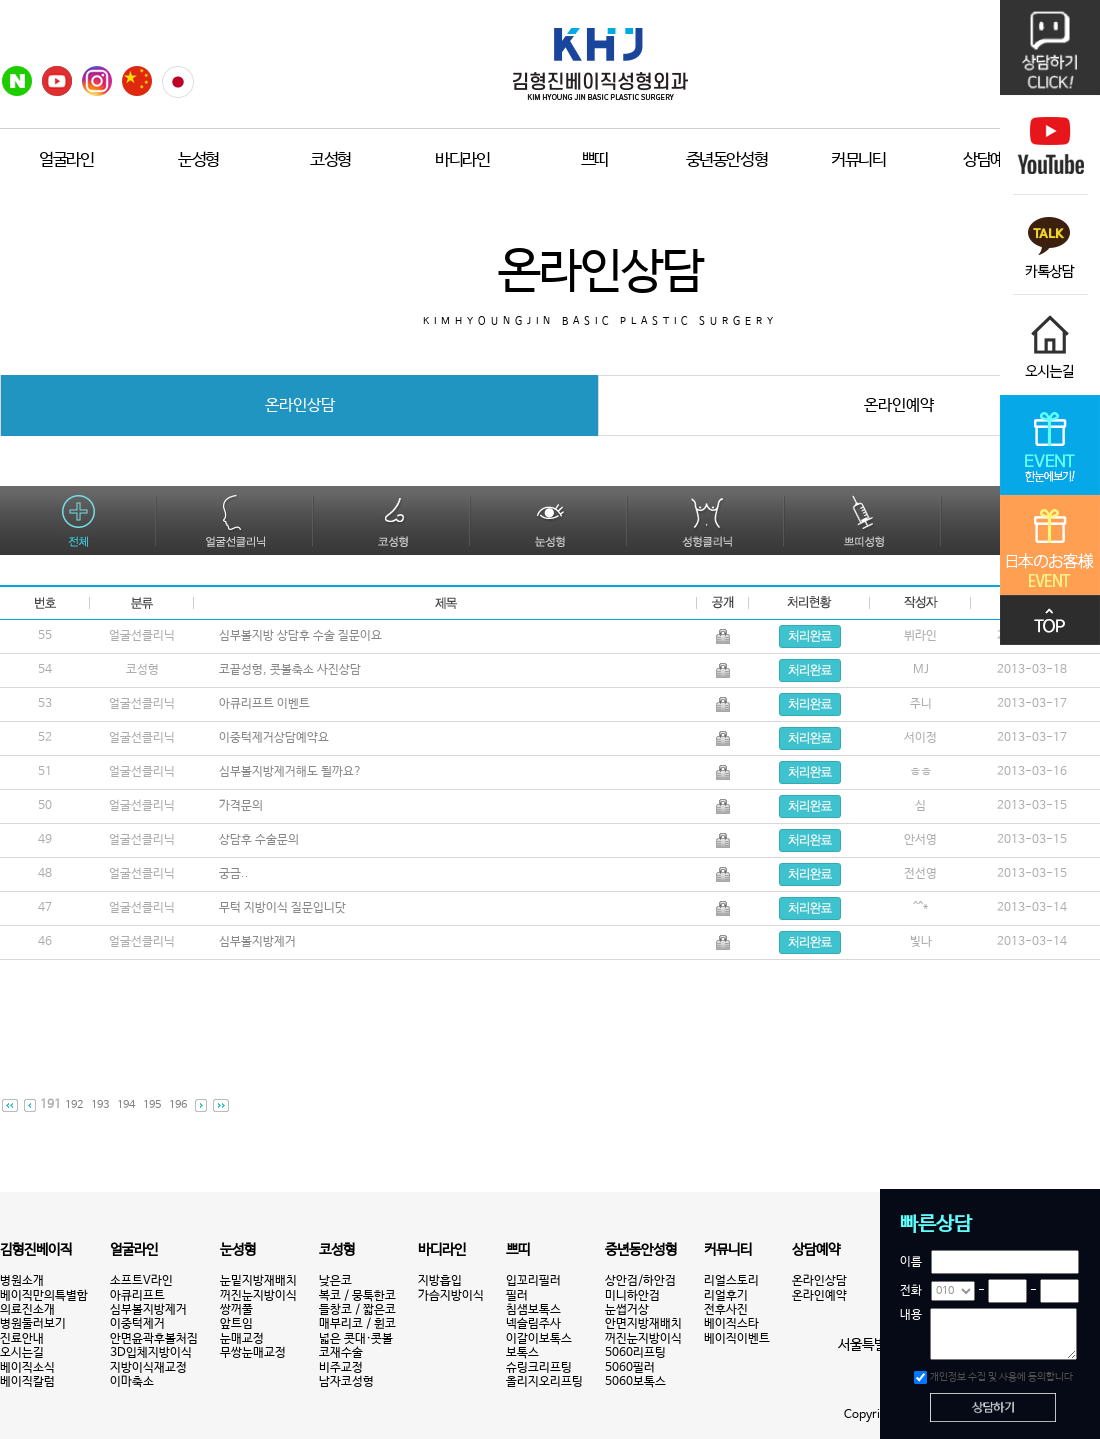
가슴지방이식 (451, 1296)
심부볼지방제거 (259, 942)
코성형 (330, 160)
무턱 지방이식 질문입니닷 (284, 908)
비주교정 (341, 1368)
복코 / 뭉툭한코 (357, 1296)
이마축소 (132, 1382)
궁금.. (236, 874)
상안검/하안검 (640, 1281)
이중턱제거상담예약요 (276, 738)
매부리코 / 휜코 (357, 1324)
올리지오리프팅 (544, 1382)
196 (178, 1105)
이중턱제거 (137, 1324)
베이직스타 (731, 1324)
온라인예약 (819, 1296)
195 (152, 1105)
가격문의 (243, 806)
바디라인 (462, 160)
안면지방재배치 (643, 1324)
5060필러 (630, 1368)
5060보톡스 (635, 1382)
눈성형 (198, 160)
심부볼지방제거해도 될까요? (292, 772)
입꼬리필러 (533, 1281)
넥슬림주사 (533, 1324)
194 (126, 1105)
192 (74, 1105)
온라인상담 (819, 1281)
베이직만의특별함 (44, 1296)
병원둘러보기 (33, 1324)
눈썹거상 (627, 1310)
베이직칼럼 (27, 1382)
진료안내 (22, 1339)
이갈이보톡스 (539, 1339)
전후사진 (726, 1310)
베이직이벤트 (737, 1339)
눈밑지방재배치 (258, 1281)
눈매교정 (242, 1339)
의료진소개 (27, 1310)
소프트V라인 (141, 1281)
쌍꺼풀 (236, 1310)
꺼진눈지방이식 (258, 1296)
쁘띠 (594, 160)
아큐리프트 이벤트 (266, 704)
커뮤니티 (858, 160)
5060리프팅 (635, 1353)
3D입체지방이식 (151, 1353)
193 (100, 1105)
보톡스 (522, 1353)
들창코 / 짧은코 (357, 1310)
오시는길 (22, 1353)
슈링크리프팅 (539, 1368)
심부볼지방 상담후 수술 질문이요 (302, 636)
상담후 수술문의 (261, 840)
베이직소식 (27, 1368)
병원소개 (22, 1281)
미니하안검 (632, 1296)
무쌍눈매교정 (253, 1353)
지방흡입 (440, 1281)
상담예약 (990, 160)
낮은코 (335, 1281)
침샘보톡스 (533, 1310)
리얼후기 (726, 1296)
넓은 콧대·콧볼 (356, 1339)
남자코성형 (346, 1382)
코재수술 (341, 1353)
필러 (517, 1296)
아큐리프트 (137, 1296)
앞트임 (236, 1324)
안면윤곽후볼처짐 (154, 1339)
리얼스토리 (731, 1281)
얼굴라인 (66, 160)
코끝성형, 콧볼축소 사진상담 (292, 670)
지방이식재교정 (148, 1368)
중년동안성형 (727, 160)
